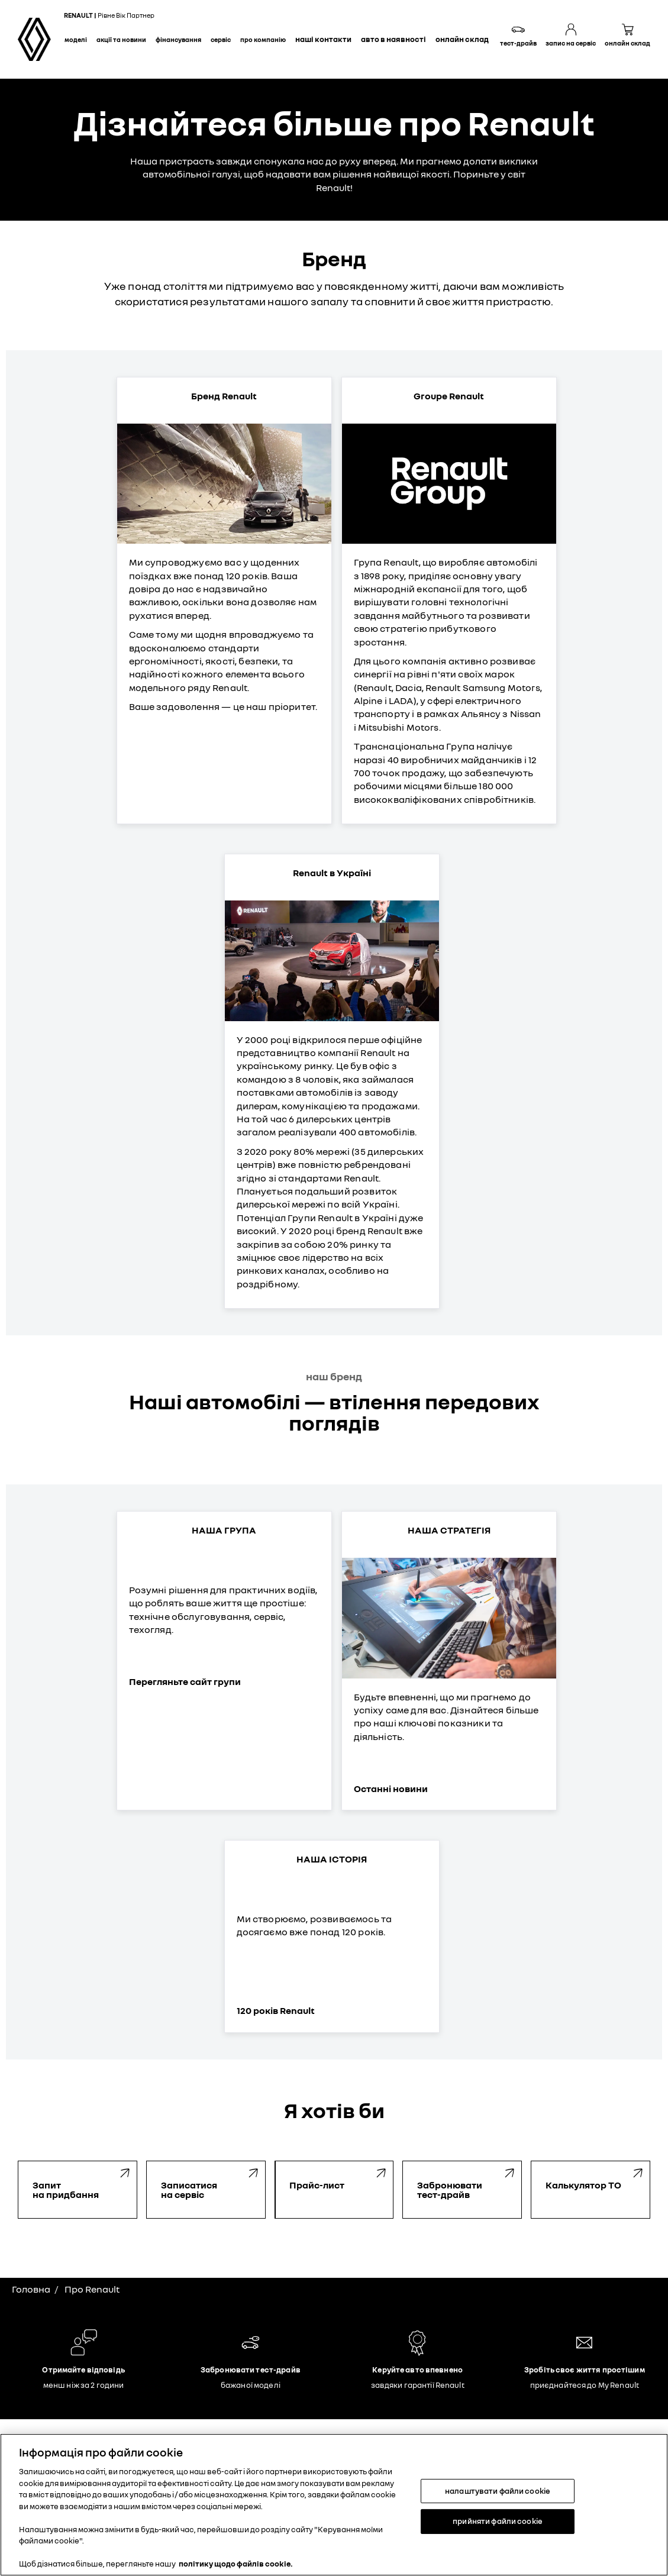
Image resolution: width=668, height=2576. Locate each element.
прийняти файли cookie (498, 2521)
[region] (334, 2504)
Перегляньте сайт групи (185, 1681)
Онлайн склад (462, 39)
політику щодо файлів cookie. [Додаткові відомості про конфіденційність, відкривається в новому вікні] (236, 2563)
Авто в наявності (393, 39)
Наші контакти (323, 39)
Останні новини (391, 1788)
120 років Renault (276, 2010)
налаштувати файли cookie (497, 2491)
